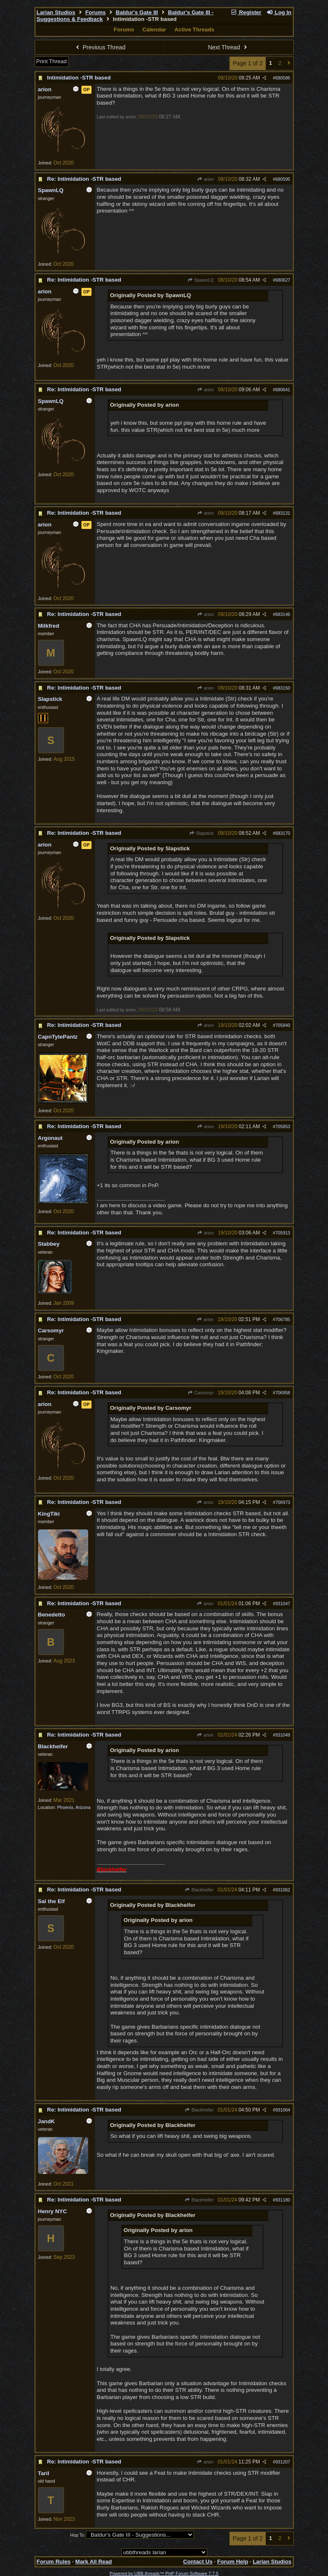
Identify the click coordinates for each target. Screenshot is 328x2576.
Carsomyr (200, 1392)
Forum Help (232, 2561)
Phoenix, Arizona (74, 1807)
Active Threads (194, 29)
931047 (282, 1603)
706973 (282, 1502)
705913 (282, 1232)
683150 (282, 687)
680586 (282, 77)
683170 (282, 833)
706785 (282, 1319)
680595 (282, 179)
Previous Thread (99, 47)
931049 (282, 1734)
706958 (282, 1392)
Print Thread (51, 61)
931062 (282, 1889)
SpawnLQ (201, 279)
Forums (95, 12)
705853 (282, 1126)
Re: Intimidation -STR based (84, 179)
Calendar (154, 29)
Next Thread (228, 47)
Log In (278, 12)
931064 (282, 2109)
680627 (282, 279)
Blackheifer (199, 1889)
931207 (282, 2461)
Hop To (77, 2535)
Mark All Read (93, 2561)
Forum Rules (54, 2561)
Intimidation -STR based (79, 77)
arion (205, 179)
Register (246, 12)
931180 (282, 2199)
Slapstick (201, 833)
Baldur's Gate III (137, 12)
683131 (282, 513)
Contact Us (197, 2561)
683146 (282, 614)
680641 (282, 389)
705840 (282, 1025)
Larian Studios (56, 12)
